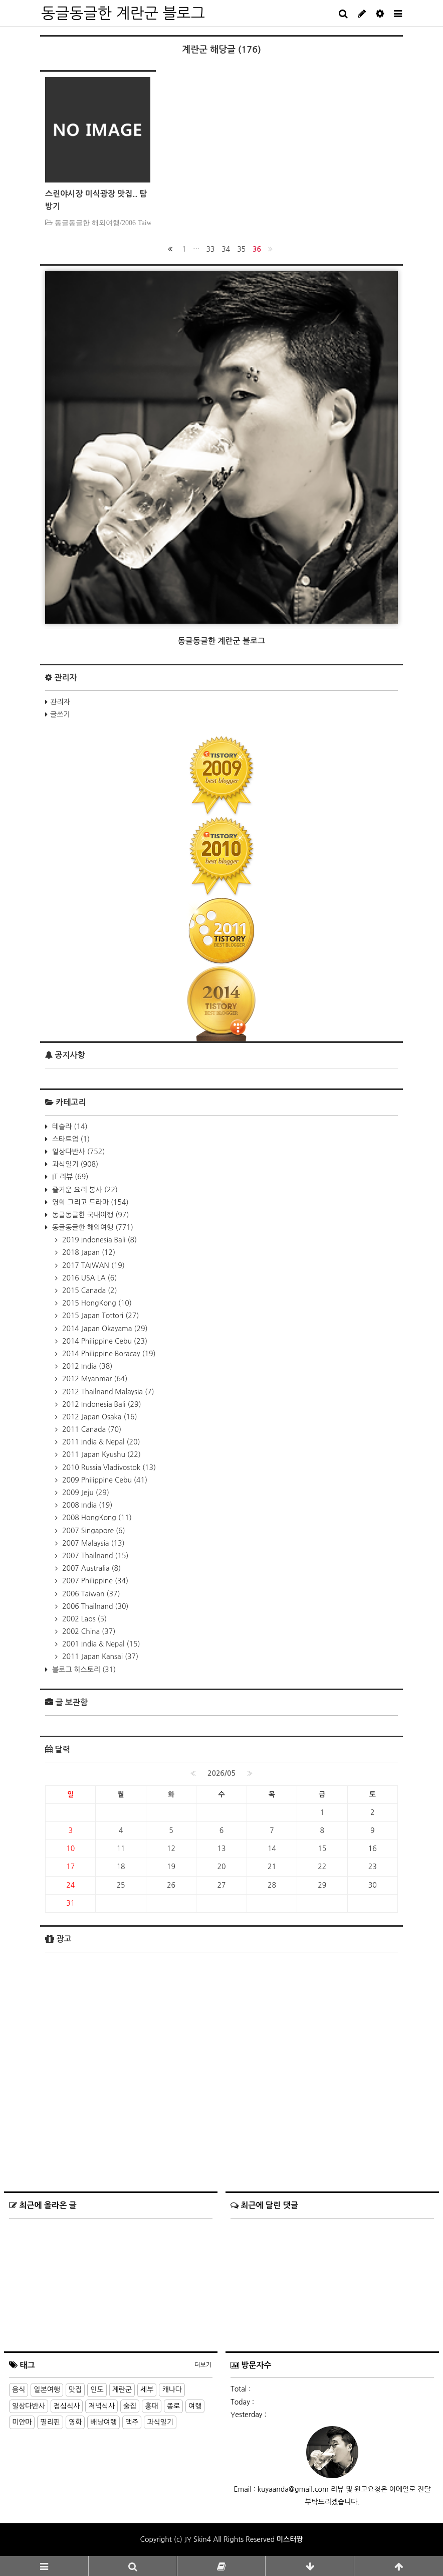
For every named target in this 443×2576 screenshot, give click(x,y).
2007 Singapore (92, 1530)
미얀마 (22, 2422)
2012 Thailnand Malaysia (107, 1391)
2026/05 (221, 1773)
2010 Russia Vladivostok (108, 1467)
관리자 (60, 701)
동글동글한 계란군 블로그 (123, 13)
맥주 (131, 2422)
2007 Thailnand (94, 1555)
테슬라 (68, 1126)
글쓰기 (60, 714)
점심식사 (67, 2406)
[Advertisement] (221, 2058)
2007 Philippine (94, 1580)
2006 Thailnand (94, 1606)
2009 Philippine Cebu (103, 1480)
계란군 (122, 2389)
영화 (75, 2422)
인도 (96, 2389)
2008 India (86, 1505)
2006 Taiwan (90, 1593)
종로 (173, 2406)
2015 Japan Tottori (99, 1315)
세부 (146, 2389)
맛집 (75, 2389)
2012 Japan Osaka (98, 1416)
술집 (129, 2406)
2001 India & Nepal (100, 1643)
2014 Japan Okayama (103, 1328)
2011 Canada (90, 1429)
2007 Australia (90, 1568)
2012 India (86, 1366)
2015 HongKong (96, 1303)
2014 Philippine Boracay (108, 1353)
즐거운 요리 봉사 (84, 1189)
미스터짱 (290, 2539)
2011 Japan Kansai (99, 1656)
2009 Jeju (84, 1492)
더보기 (202, 2365)
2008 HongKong (96, 1517)
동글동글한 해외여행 (91, 1227)
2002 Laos (83, 1618)
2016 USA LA (88, 1277)
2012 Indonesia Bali (100, 1404)
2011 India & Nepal (100, 1441)
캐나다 (171, 2389)
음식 (18, 2389)
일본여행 (47, 2389)
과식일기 (74, 1164)
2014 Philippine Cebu (103, 1341)
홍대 (151, 2406)
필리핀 (50, 2422)
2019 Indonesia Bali (98, 1239)
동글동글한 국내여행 (89, 1214)
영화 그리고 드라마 (89, 1202)
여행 (194, 2406)
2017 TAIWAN (92, 1265)
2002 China (87, 1631)
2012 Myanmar (93, 1378)
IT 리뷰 (69, 1176)
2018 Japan (87, 1252)
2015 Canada (88, 1290)
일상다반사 (77, 1151)
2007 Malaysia (92, 1543)
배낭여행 (103, 2422)
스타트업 (70, 1139)
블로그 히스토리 (83, 1669)
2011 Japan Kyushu (100, 1454)
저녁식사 (101, 2406)
